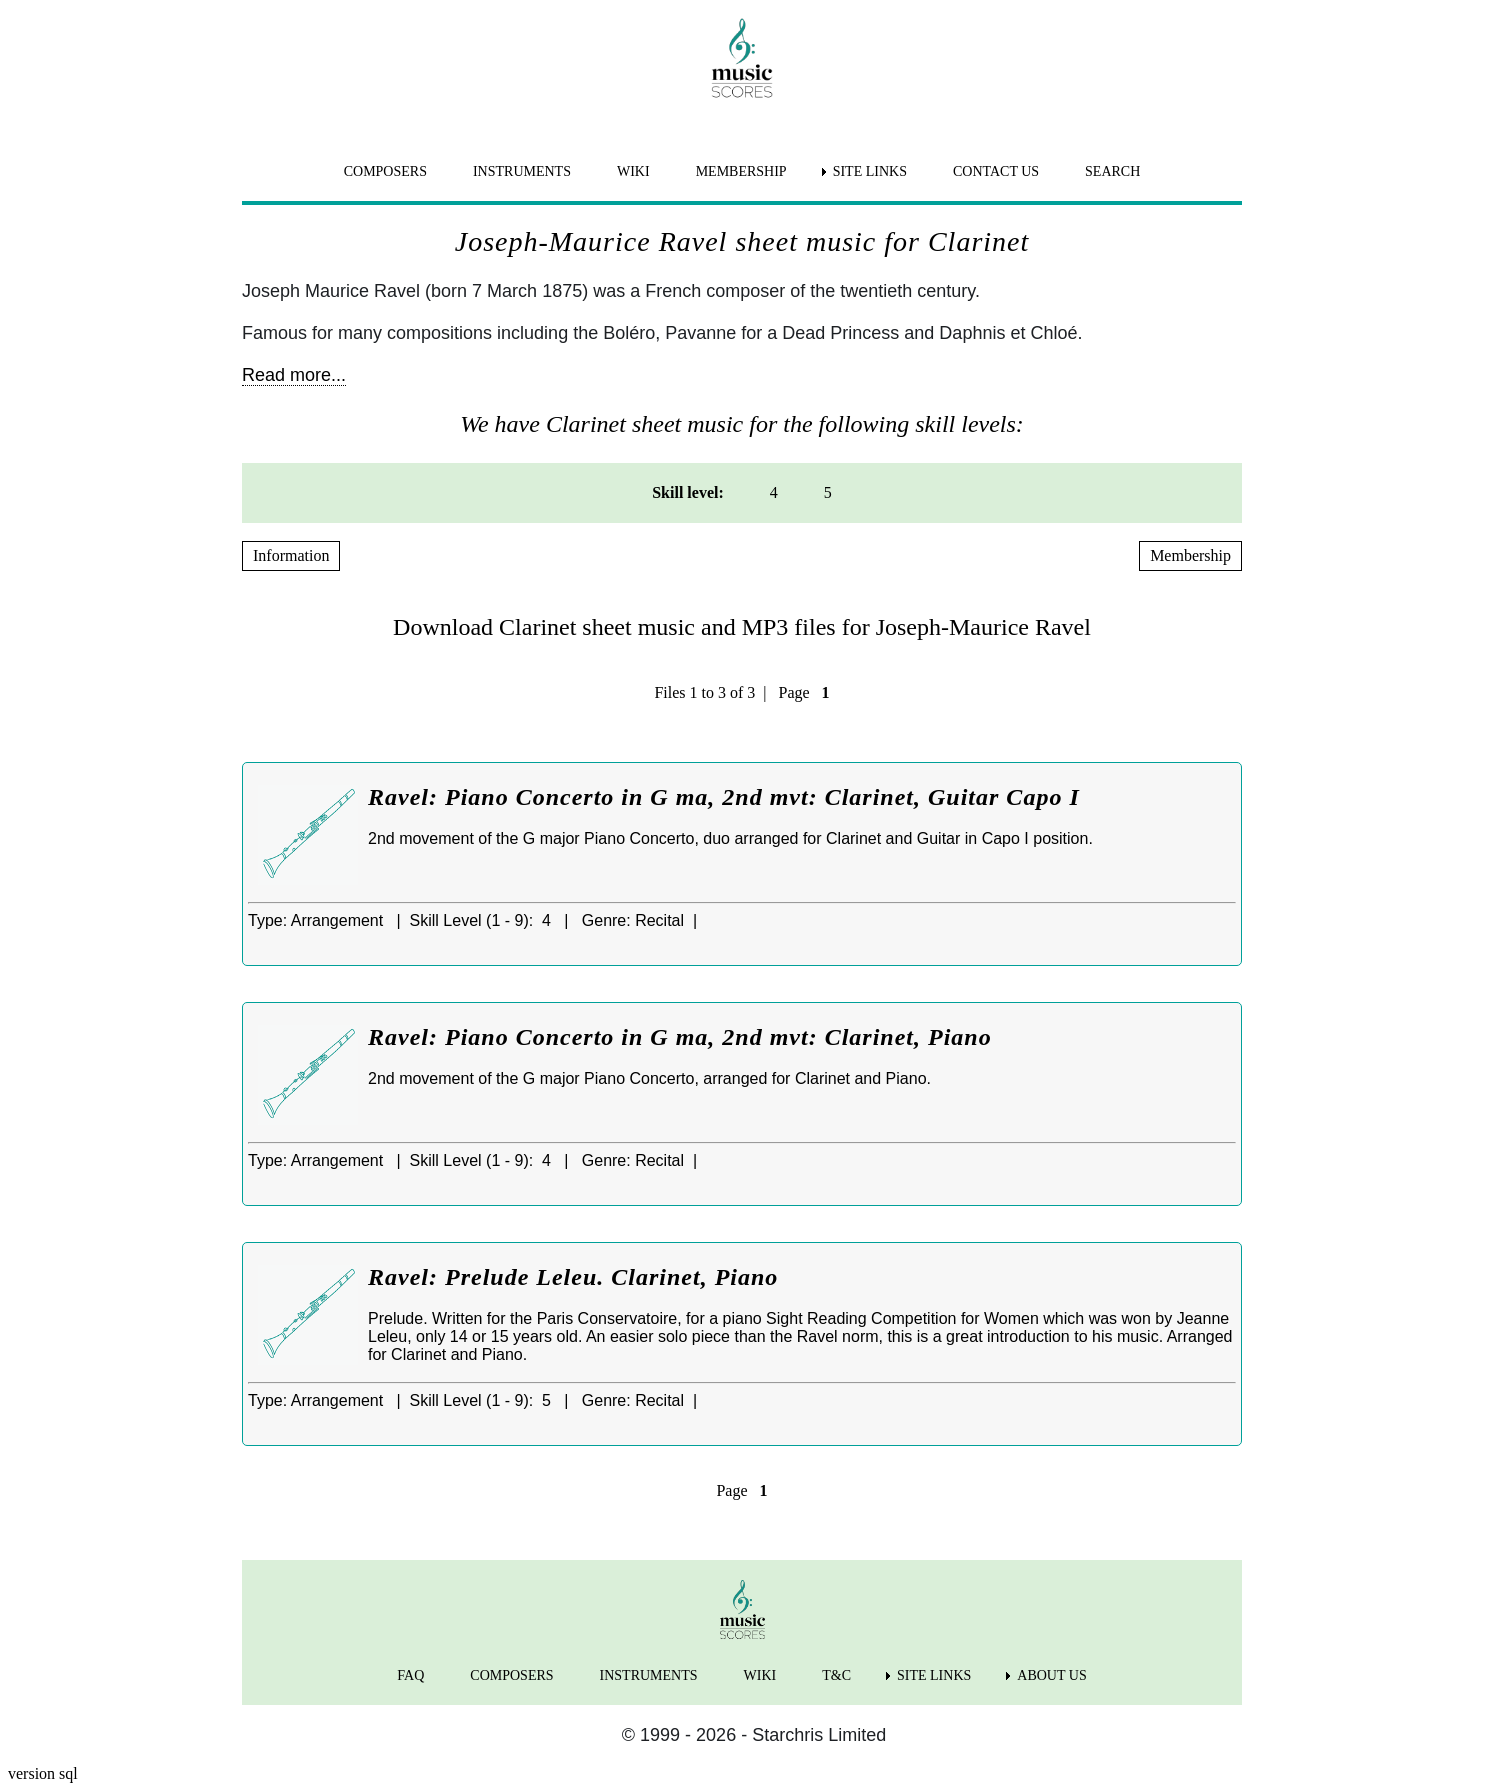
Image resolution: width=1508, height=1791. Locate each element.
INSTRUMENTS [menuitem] (522, 171)
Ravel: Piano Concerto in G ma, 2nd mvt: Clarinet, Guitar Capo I (724, 797)
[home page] (742, 58)
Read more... (294, 375)
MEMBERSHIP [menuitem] (741, 171)
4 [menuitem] (774, 492)
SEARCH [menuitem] (1112, 171)
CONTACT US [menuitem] (996, 171)
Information (291, 555)
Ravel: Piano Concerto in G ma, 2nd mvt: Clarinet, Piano (680, 1037)
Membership (1190, 555)
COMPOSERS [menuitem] (385, 171)
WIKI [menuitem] (633, 171)
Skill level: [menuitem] (688, 492)
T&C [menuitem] (836, 1675)
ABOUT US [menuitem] (1051, 1675)
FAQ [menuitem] (410, 1675)
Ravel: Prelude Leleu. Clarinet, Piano (573, 1277)
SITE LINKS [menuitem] (870, 171)
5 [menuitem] (828, 492)
